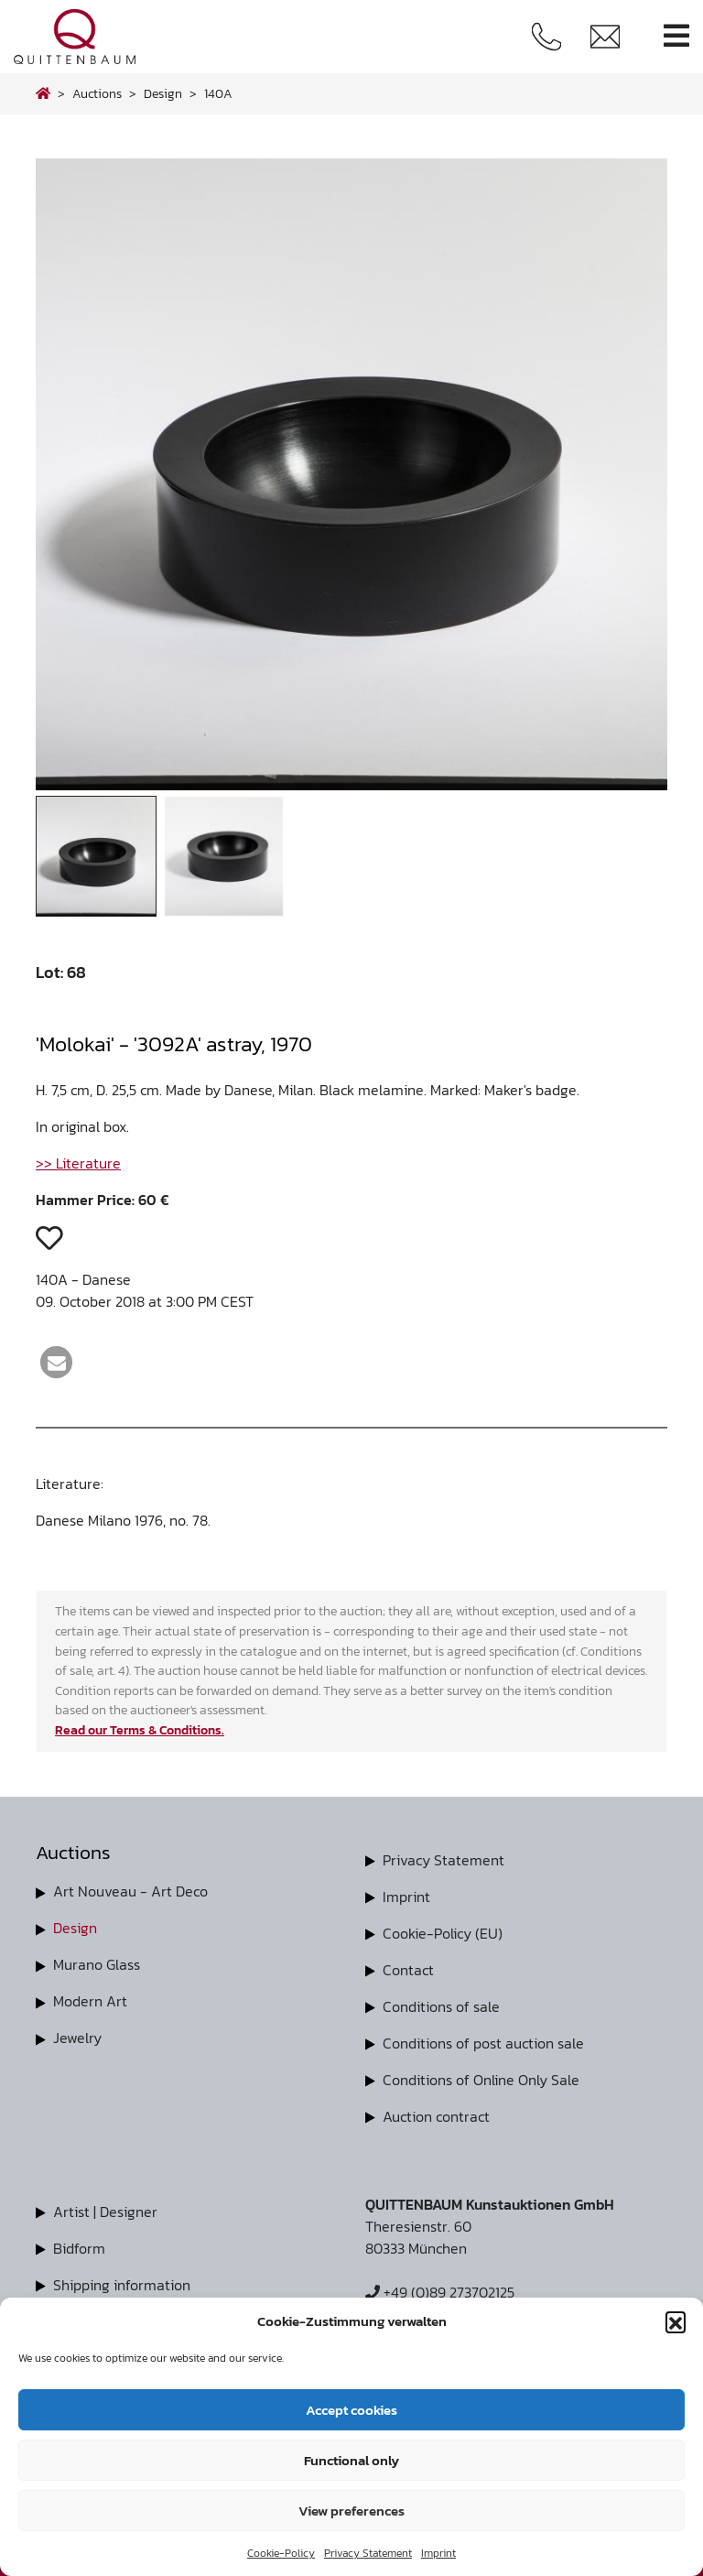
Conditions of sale (441, 2006)
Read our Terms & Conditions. (139, 1730)
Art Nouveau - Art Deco (130, 1891)
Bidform (79, 2248)
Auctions (97, 93)
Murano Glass (96, 1964)
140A (218, 93)
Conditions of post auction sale (483, 2043)
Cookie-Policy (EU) (443, 1933)
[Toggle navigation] (676, 36)
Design (75, 1928)
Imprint (438, 2553)
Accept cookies (351, 2409)
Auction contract (436, 2116)
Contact (408, 1970)
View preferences (351, 2510)
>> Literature (78, 1163)
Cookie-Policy (281, 2553)
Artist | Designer (105, 2212)
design (163, 93)
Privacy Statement (368, 2553)
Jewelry (77, 2038)
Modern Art (90, 2001)
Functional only (351, 2460)
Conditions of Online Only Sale (481, 2080)
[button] (675, 2321)
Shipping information (121, 2285)
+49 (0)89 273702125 (439, 2292)
